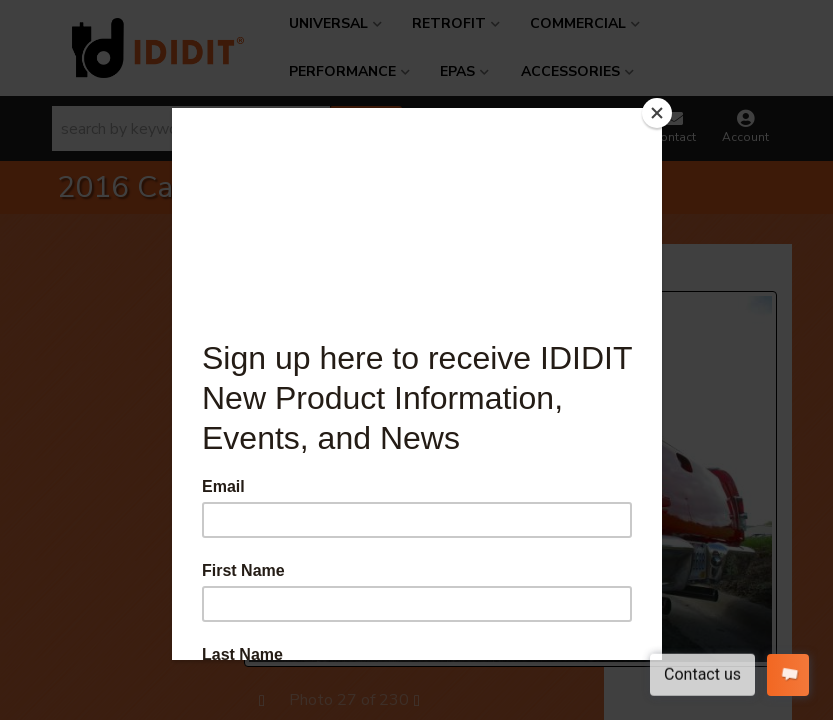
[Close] (657, 113)
